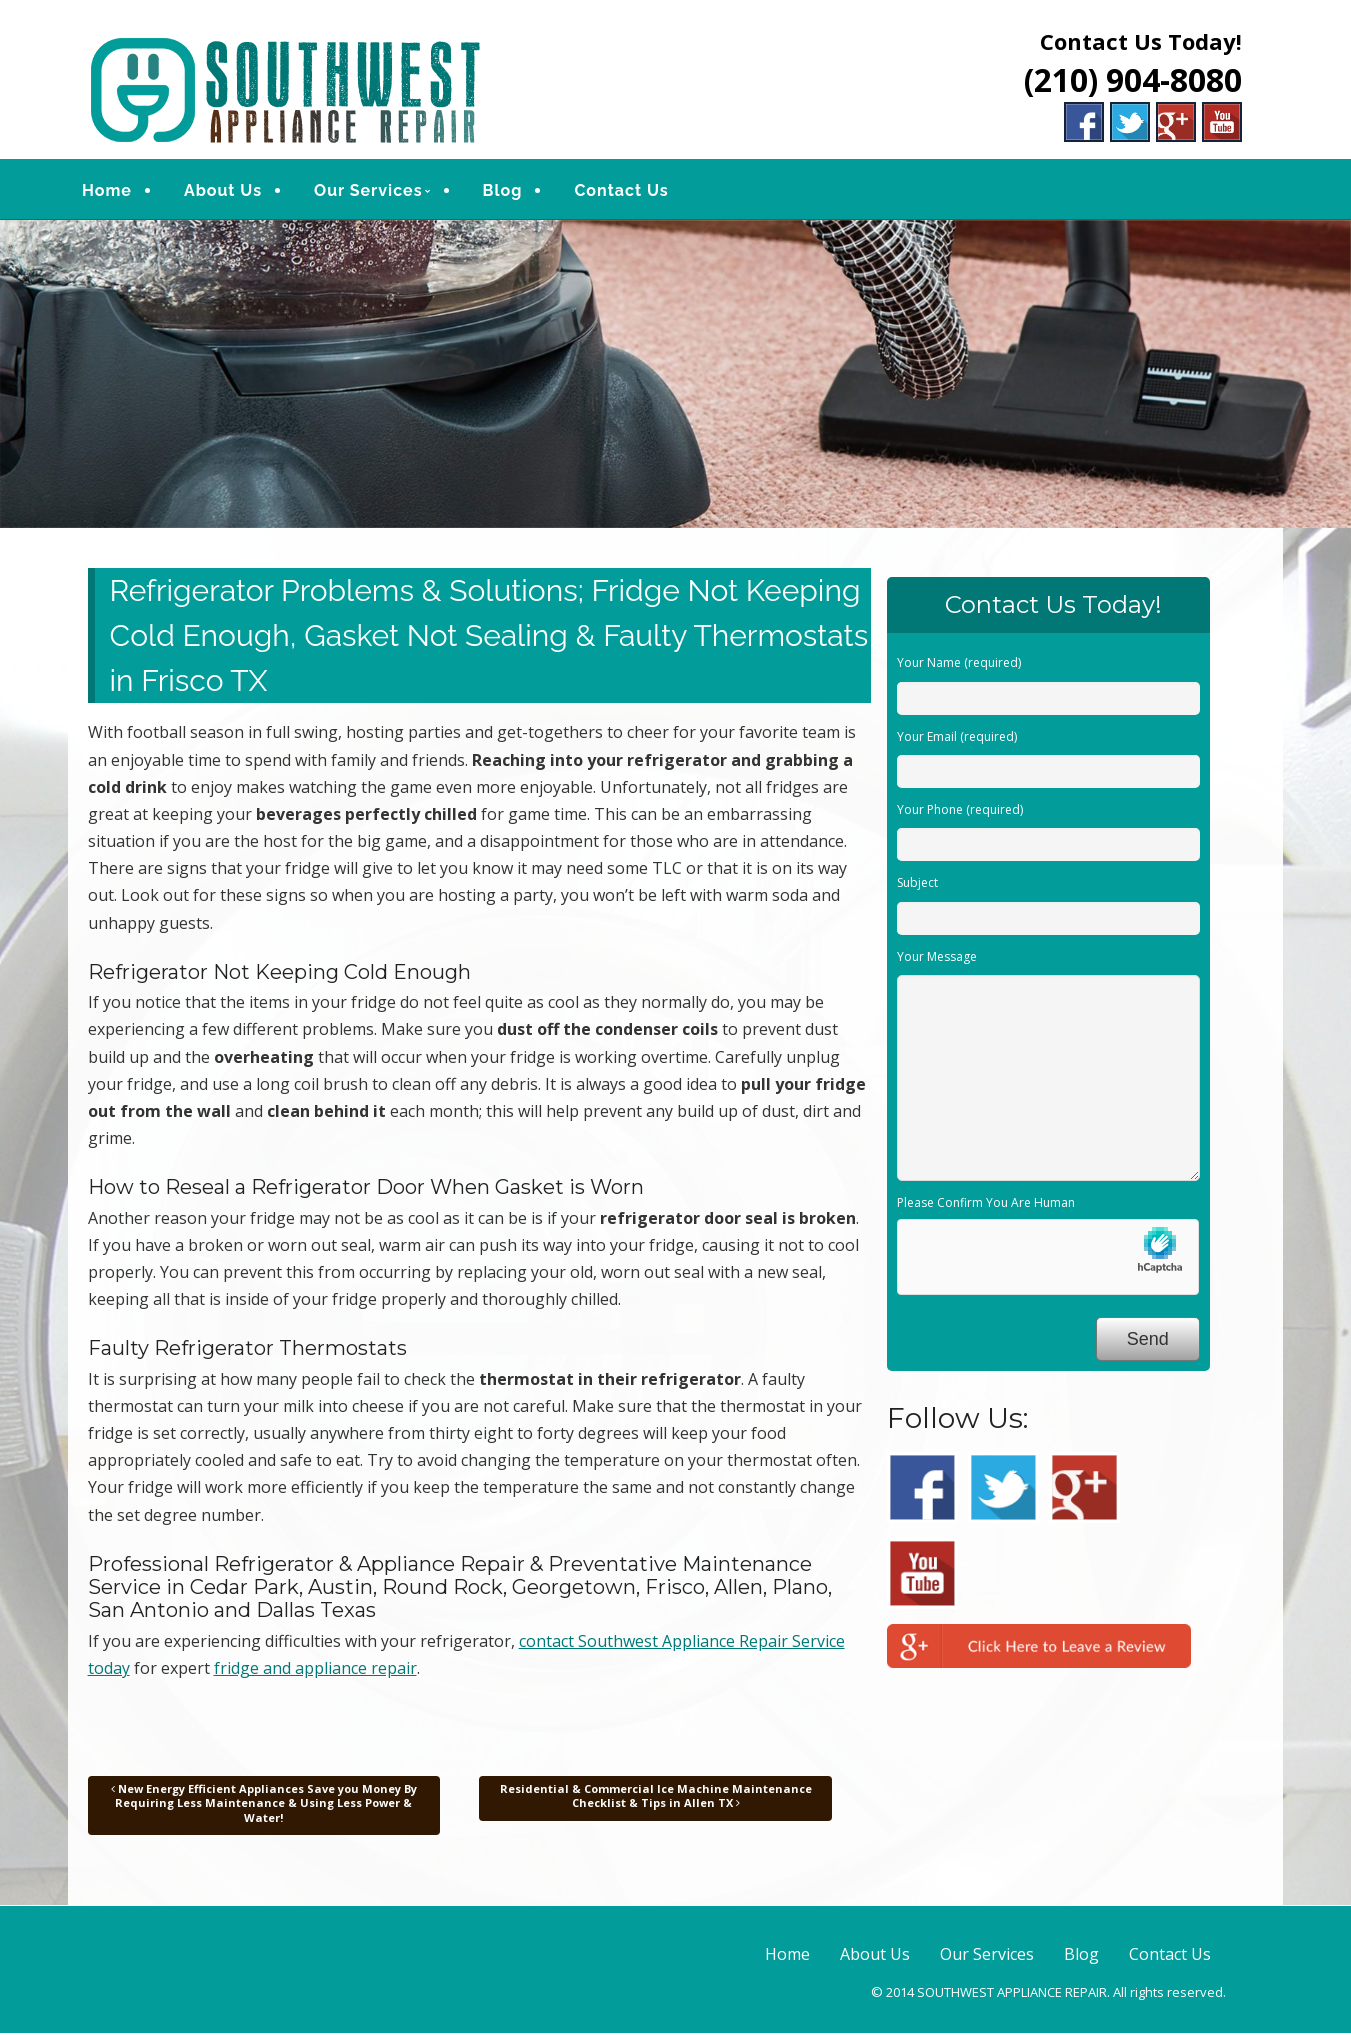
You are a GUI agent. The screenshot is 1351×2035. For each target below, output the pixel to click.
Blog (510, 191)
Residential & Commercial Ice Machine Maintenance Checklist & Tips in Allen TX (656, 1797)
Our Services (376, 191)
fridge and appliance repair (315, 1670)
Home (115, 191)
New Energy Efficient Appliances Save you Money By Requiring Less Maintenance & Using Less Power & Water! (264, 1805)
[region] (675, 376)
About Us (231, 191)
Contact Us (629, 191)
